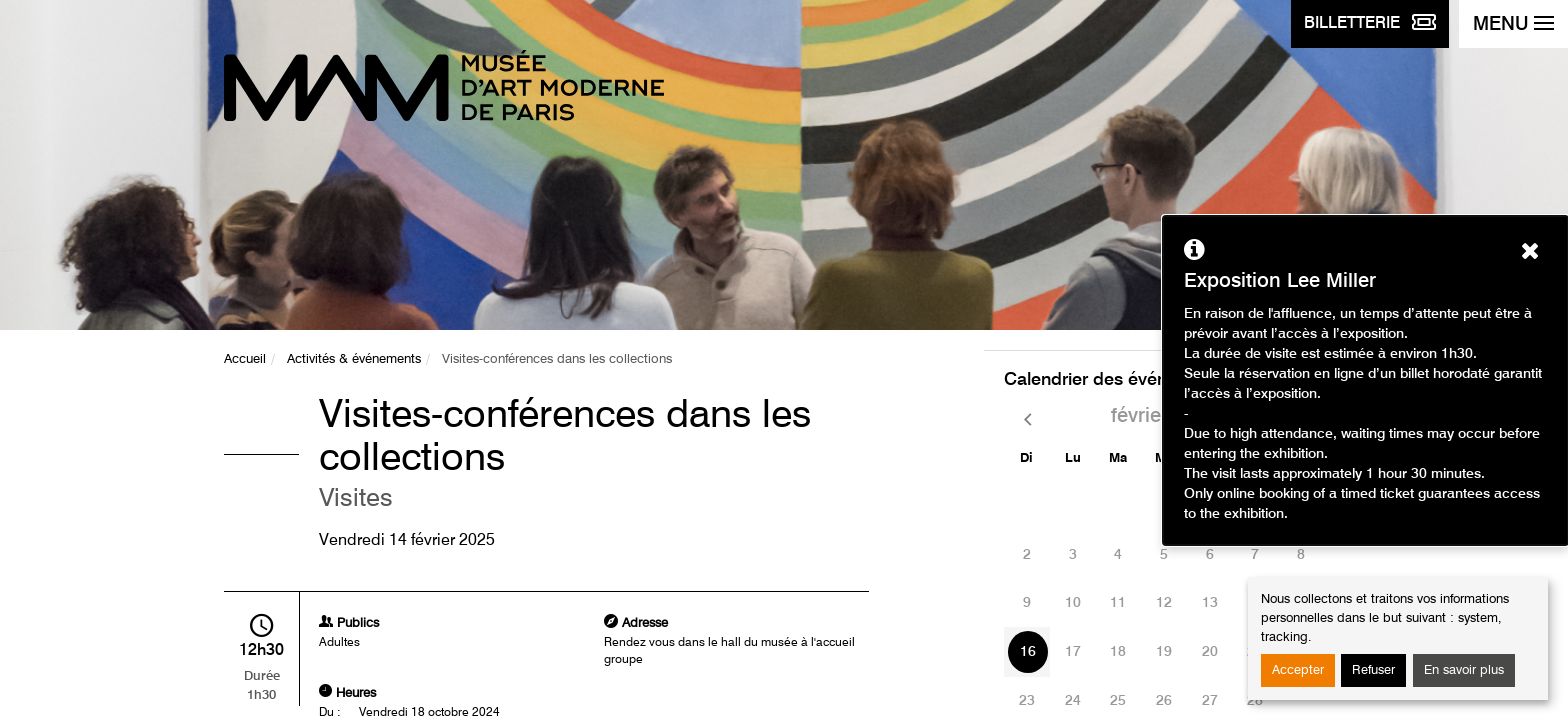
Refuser (1373, 670)
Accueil (245, 359)
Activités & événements (354, 359)
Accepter (1298, 670)
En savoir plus (1464, 670)
